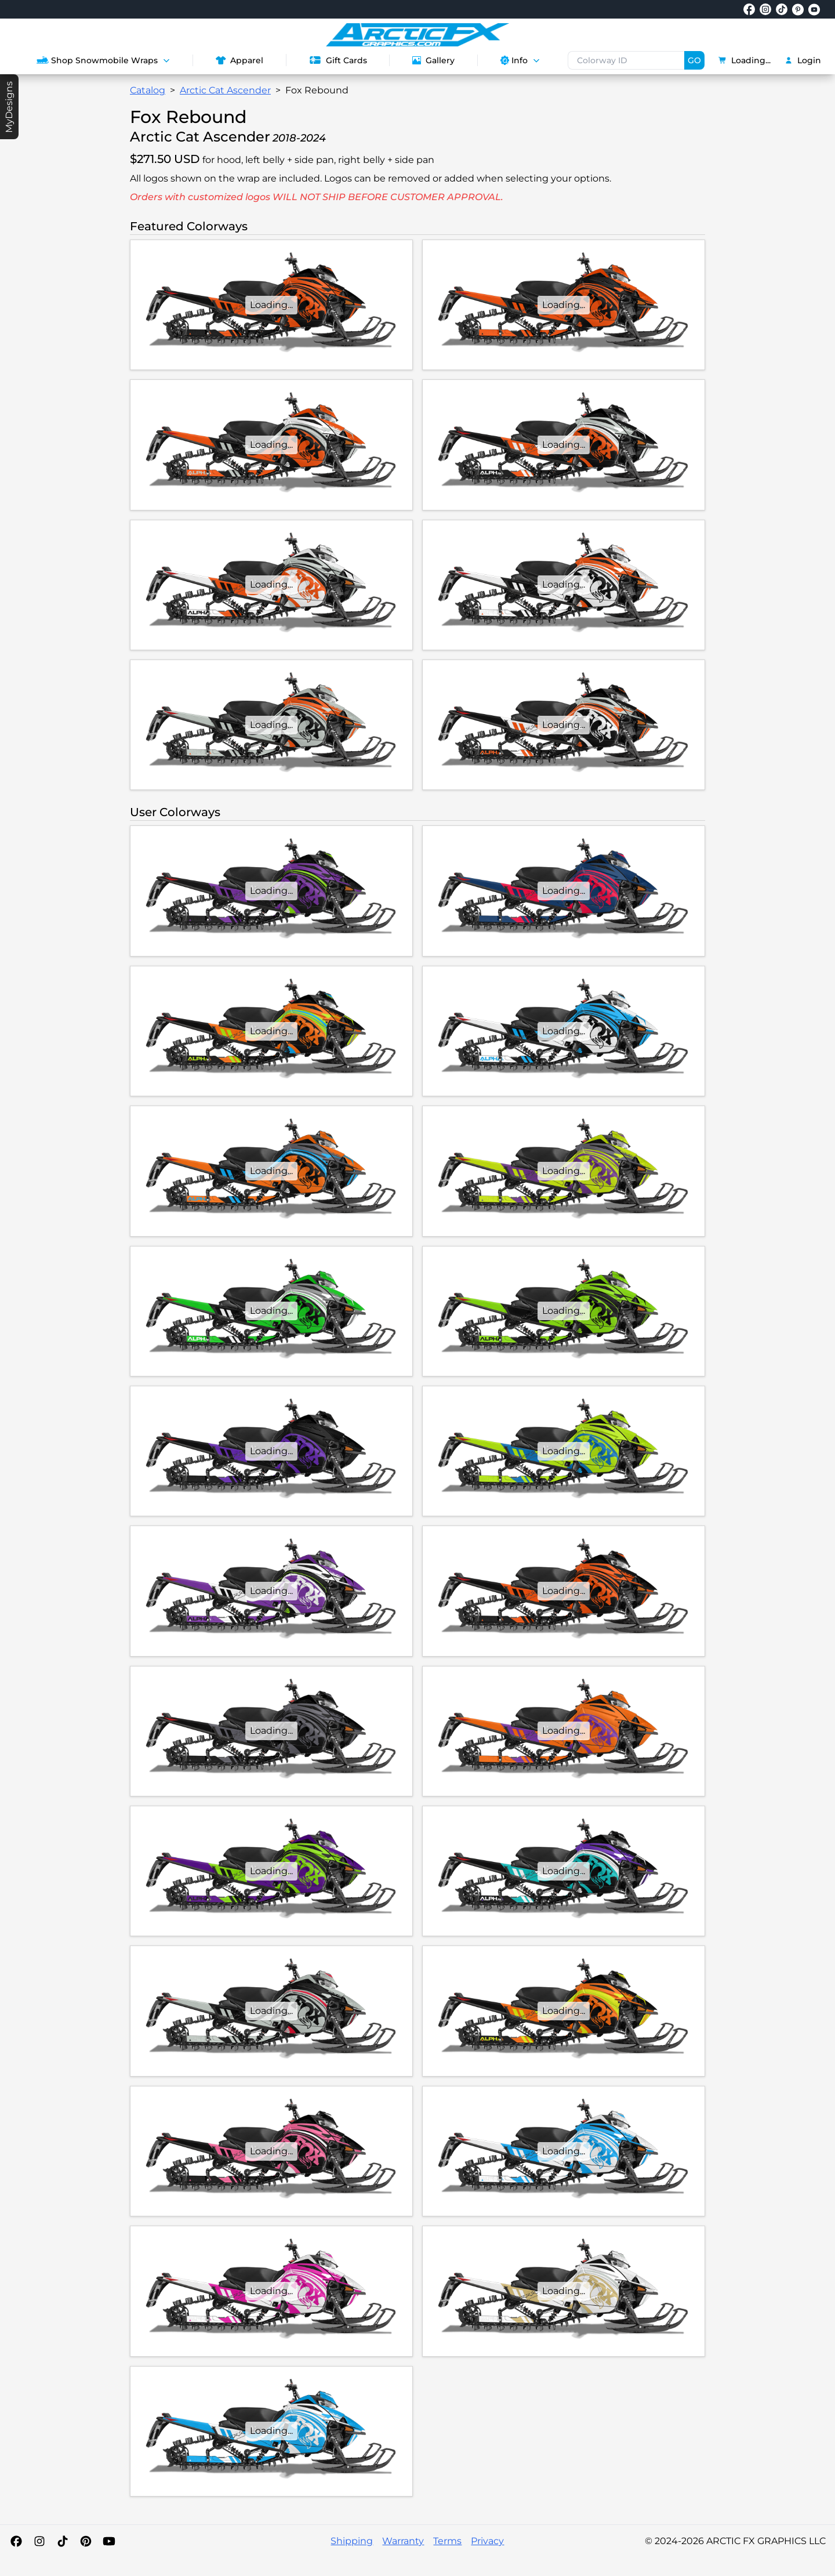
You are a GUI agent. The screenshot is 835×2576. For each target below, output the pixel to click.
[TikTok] (63, 2541)
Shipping (352, 2540)
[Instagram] (39, 2541)
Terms (447, 2540)
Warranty (403, 2540)
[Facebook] (16, 2541)
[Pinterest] (86, 2541)
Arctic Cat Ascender (225, 90)
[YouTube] (109, 2541)
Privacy (487, 2540)
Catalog (147, 90)
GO (694, 60)
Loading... (744, 60)
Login (803, 60)
